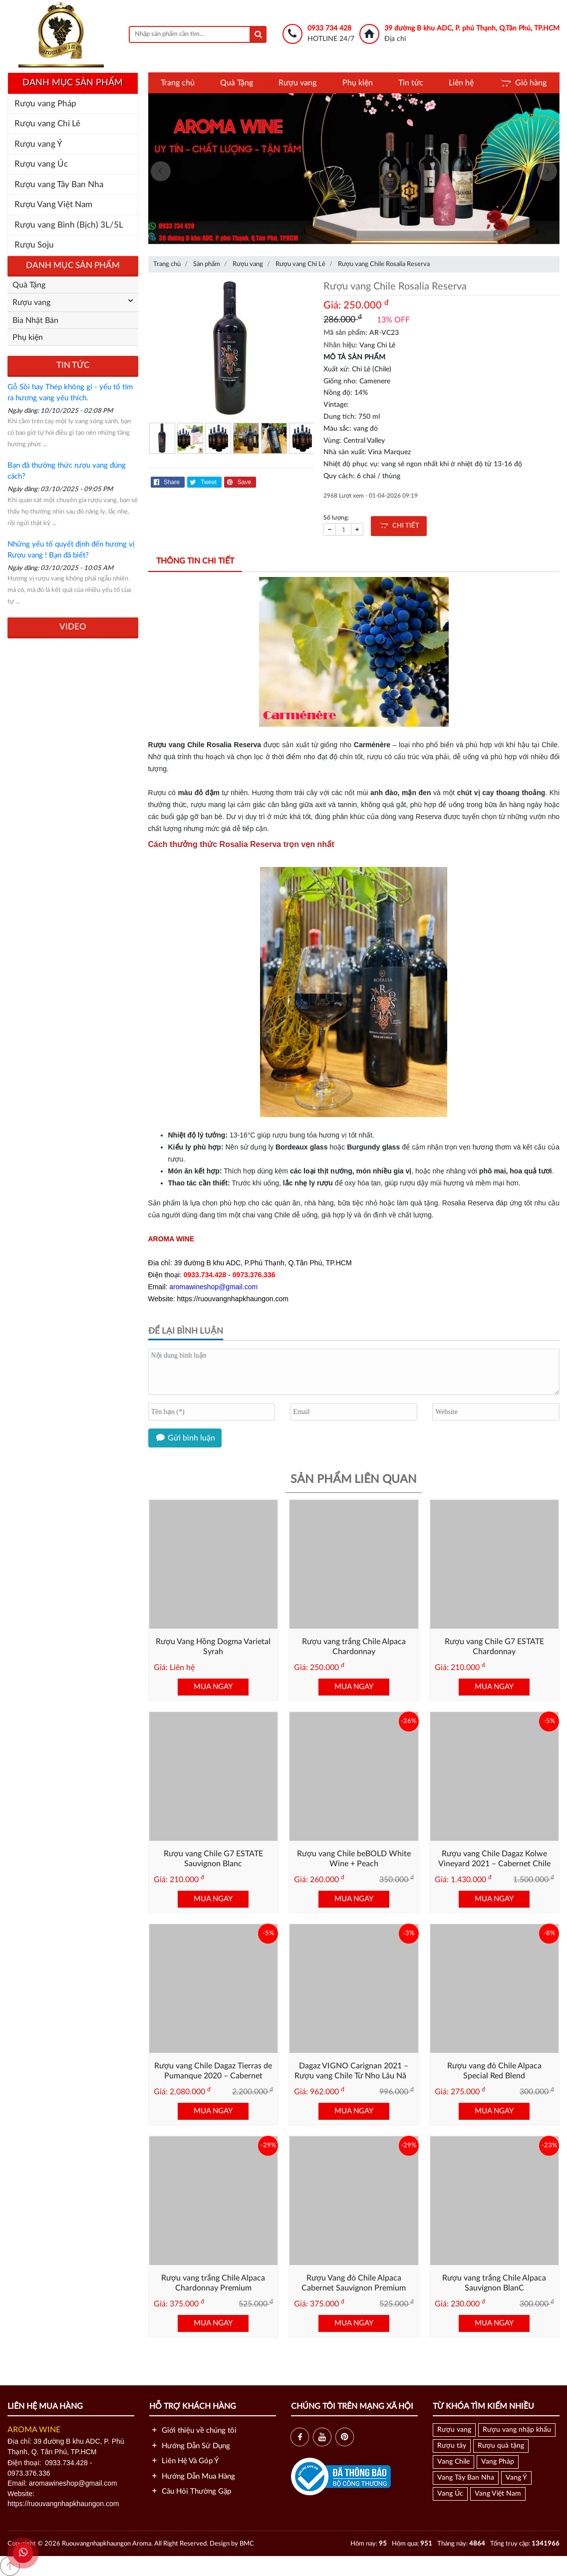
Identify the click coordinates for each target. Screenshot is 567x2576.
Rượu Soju (34, 245)
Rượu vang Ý (38, 144)
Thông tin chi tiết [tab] (195, 561)
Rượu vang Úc (41, 164)
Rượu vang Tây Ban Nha (58, 184)
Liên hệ (461, 83)
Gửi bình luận (185, 1438)
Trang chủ (178, 83)
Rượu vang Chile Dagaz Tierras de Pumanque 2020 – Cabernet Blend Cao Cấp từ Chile (213, 2076)
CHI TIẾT (398, 526)
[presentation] (161, 171)
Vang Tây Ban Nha (465, 2477)
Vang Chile (453, 2461)
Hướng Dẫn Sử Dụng (189, 2446)
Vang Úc (450, 2493)
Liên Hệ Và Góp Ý (184, 2461)
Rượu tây (451, 2445)
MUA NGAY (213, 1687)
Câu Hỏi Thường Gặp (190, 2491)
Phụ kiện (357, 83)
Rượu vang (297, 83)
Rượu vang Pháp (45, 103)
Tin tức (410, 83)
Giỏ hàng (523, 83)
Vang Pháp (497, 2461)
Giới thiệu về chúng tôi (193, 2430)
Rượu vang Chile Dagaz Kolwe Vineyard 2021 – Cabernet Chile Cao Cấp (494, 1864)
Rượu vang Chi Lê (47, 123)
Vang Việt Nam (498, 2493)
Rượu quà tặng (501, 2445)
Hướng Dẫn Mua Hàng (192, 2476)
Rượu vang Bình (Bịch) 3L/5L (68, 225)
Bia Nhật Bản (35, 320)
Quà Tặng (236, 83)
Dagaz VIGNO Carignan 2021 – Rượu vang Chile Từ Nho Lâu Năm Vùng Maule (353, 2076)
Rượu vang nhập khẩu (517, 2429)
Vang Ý (516, 2477)
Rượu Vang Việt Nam (53, 204)
